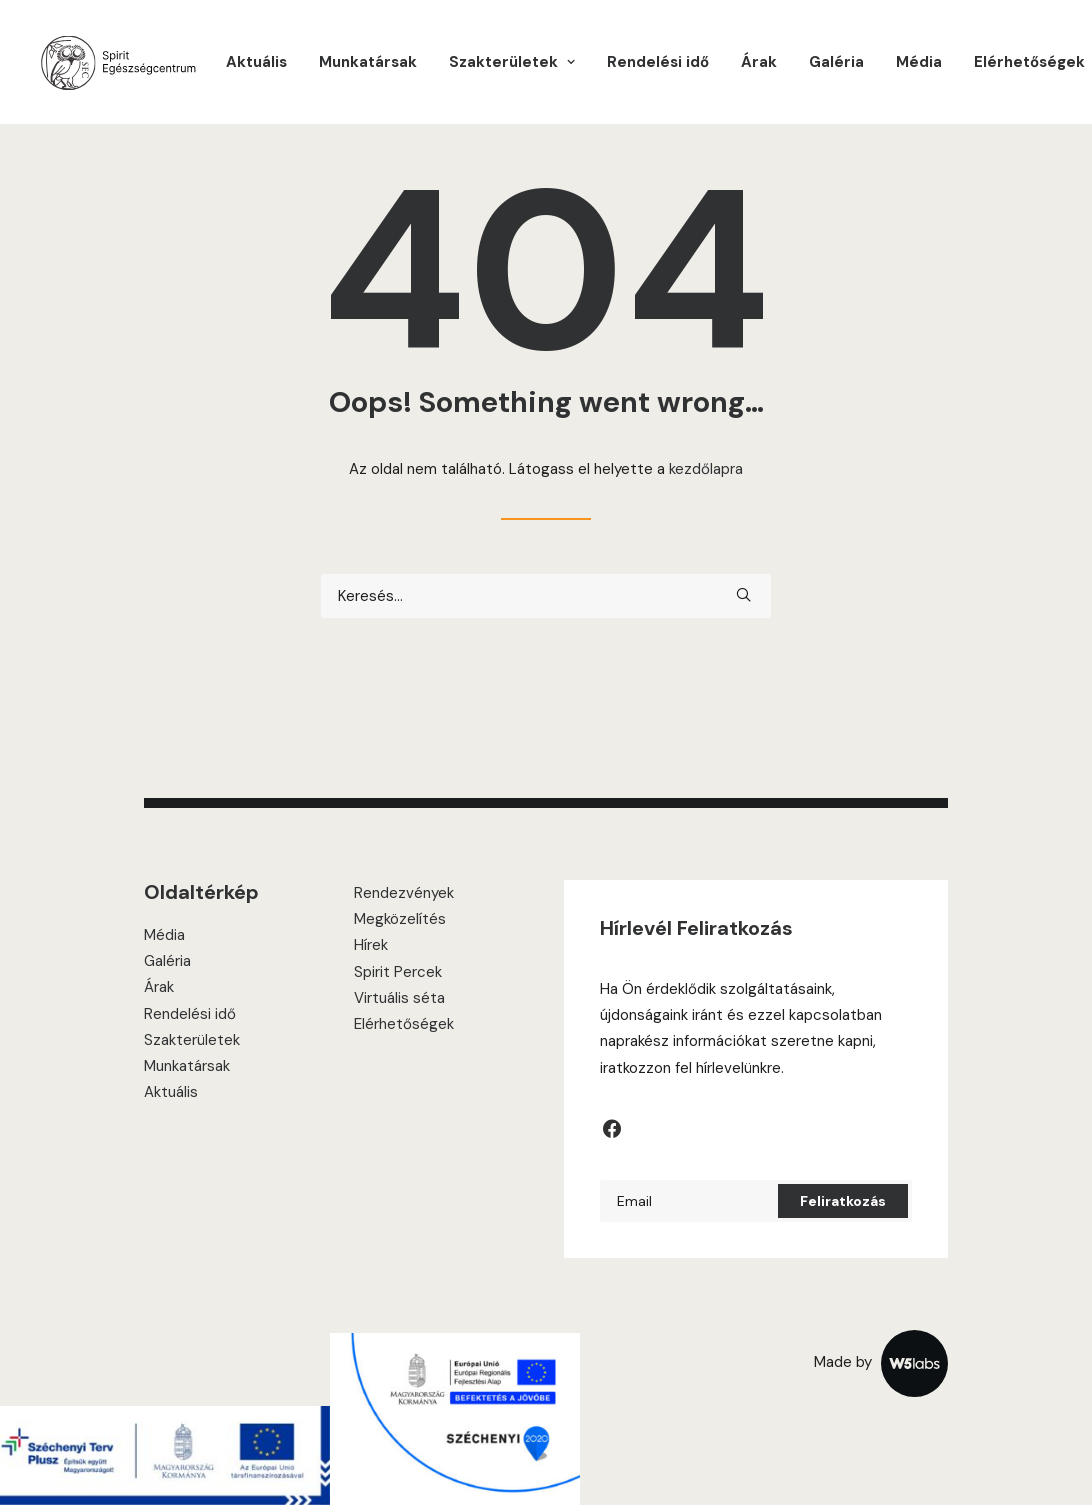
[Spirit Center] (117, 62)
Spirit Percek (398, 972)
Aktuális (256, 62)
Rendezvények (404, 893)
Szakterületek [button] (512, 62)
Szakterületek (192, 1040)
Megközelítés (400, 919)
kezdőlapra (706, 469)
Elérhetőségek (1029, 62)
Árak (759, 62)
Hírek (371, 945)
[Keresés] (546, 596)
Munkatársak (368, 62)
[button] (743, 594)
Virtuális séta (399, 998)
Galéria (836, 62)
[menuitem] (256, 62)
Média (919, 62)
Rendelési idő (658, 62)
